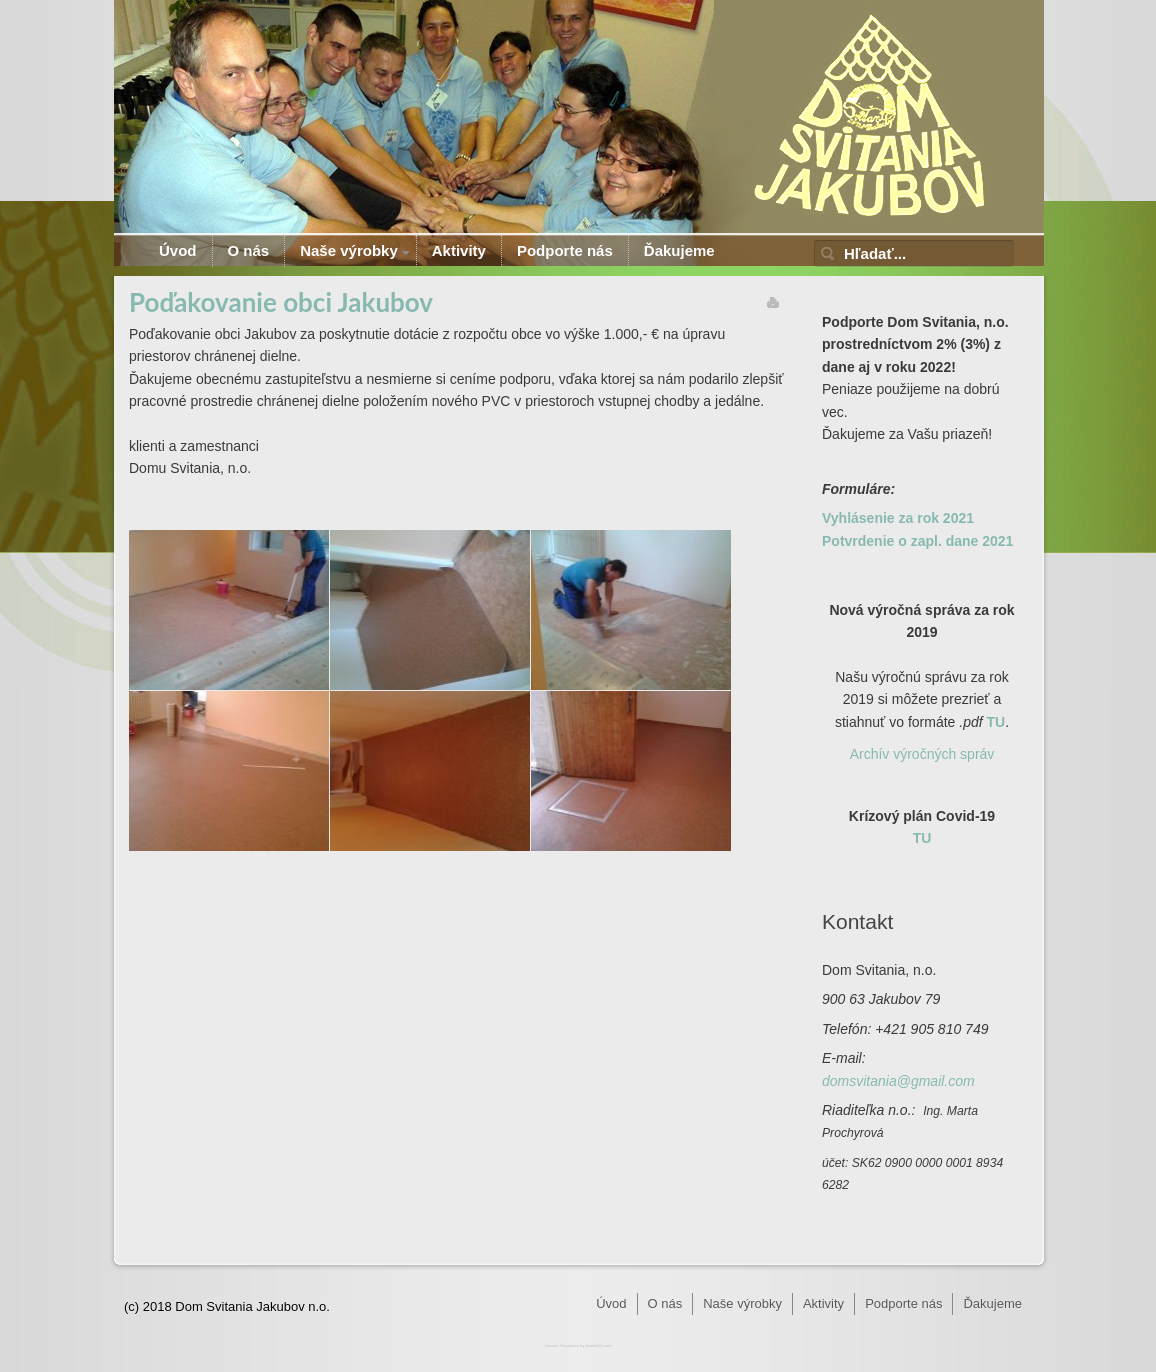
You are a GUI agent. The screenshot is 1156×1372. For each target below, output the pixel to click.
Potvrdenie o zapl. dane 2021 (917, 541)
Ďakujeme (679, 250)
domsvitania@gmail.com (898, 1081)
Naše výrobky (349, 250)
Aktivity (459, 250)
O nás (249, 250)
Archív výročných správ (922, 754)
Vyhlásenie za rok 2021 (898, 518)
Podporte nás (565, 250)
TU (996, 722)
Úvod (178, 250)
